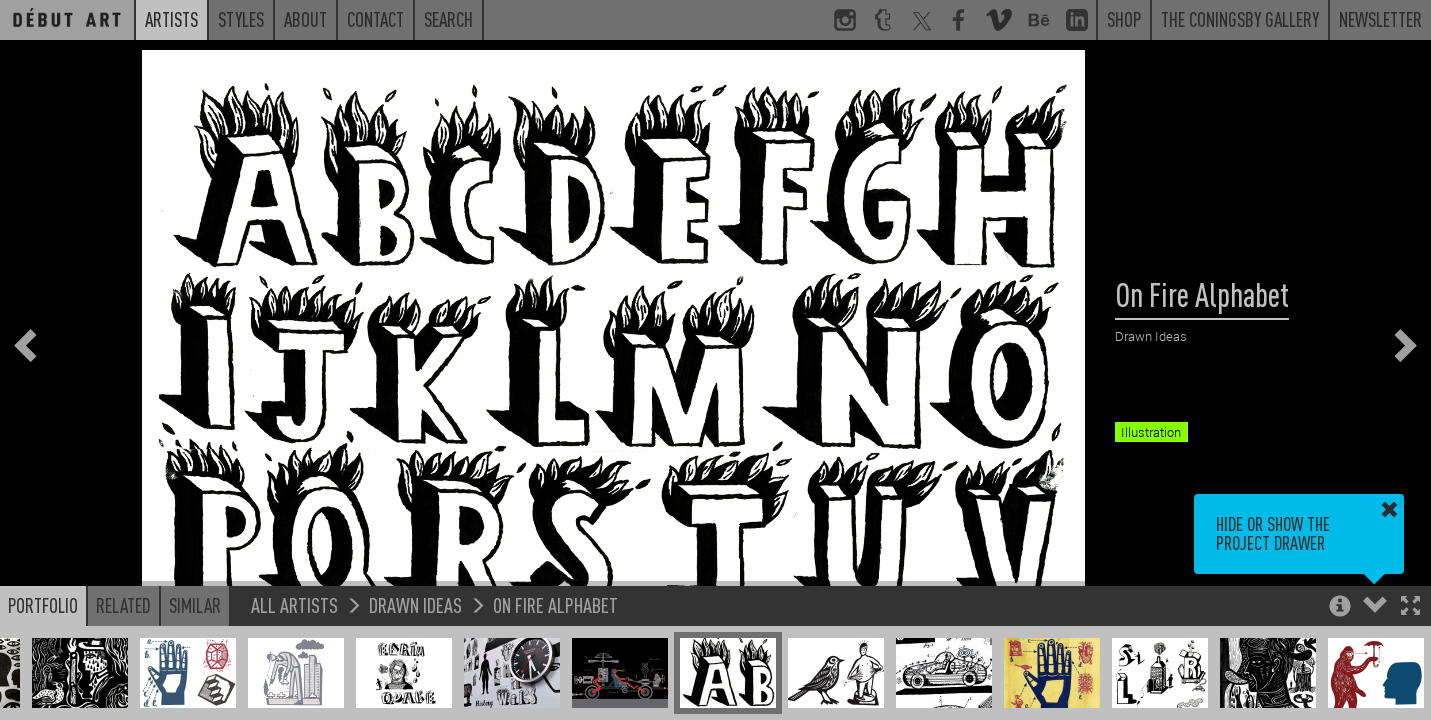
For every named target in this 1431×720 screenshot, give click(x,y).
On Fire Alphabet (555, 604)
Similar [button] (195, 605)
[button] (1410, 607)
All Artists (294, 604)
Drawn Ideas (415, 604)
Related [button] (123, 605)
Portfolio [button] (43, 605)
